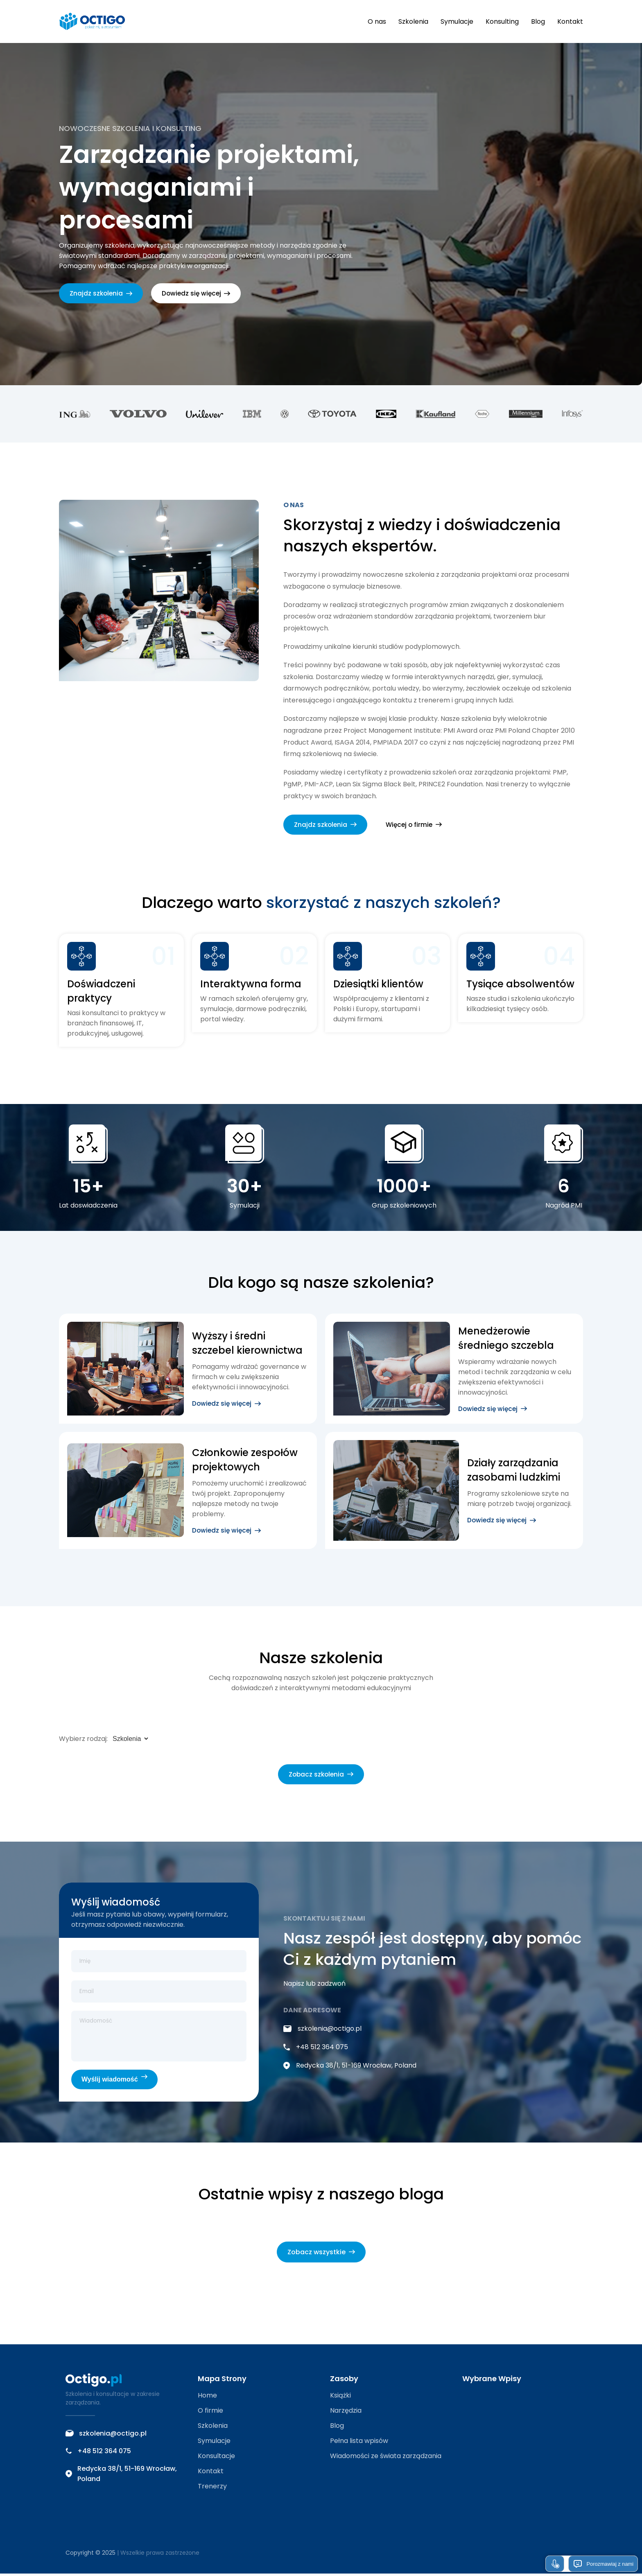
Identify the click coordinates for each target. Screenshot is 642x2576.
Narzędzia (346, 2413)
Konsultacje (216, 2458)
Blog (538, 21)
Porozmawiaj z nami (603, 2564)
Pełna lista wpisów (359, 2443)
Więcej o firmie (416, 826)
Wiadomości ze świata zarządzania (385, 2458)
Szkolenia (413, 21)
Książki (340, 2397)
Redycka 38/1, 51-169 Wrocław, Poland (349, 2068)
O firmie (210, 2413)
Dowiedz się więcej (198, 293)
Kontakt (570, 21)
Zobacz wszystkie (321, 2254)
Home (207, 2397)
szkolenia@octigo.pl (322, 2031)
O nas (377, 21)
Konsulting (502, 21)
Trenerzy (212, 2488)
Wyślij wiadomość (114, 2081)
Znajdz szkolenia (101, 293)
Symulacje (457, 21)
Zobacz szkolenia (321, 1776)
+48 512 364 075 (315, 2049)
